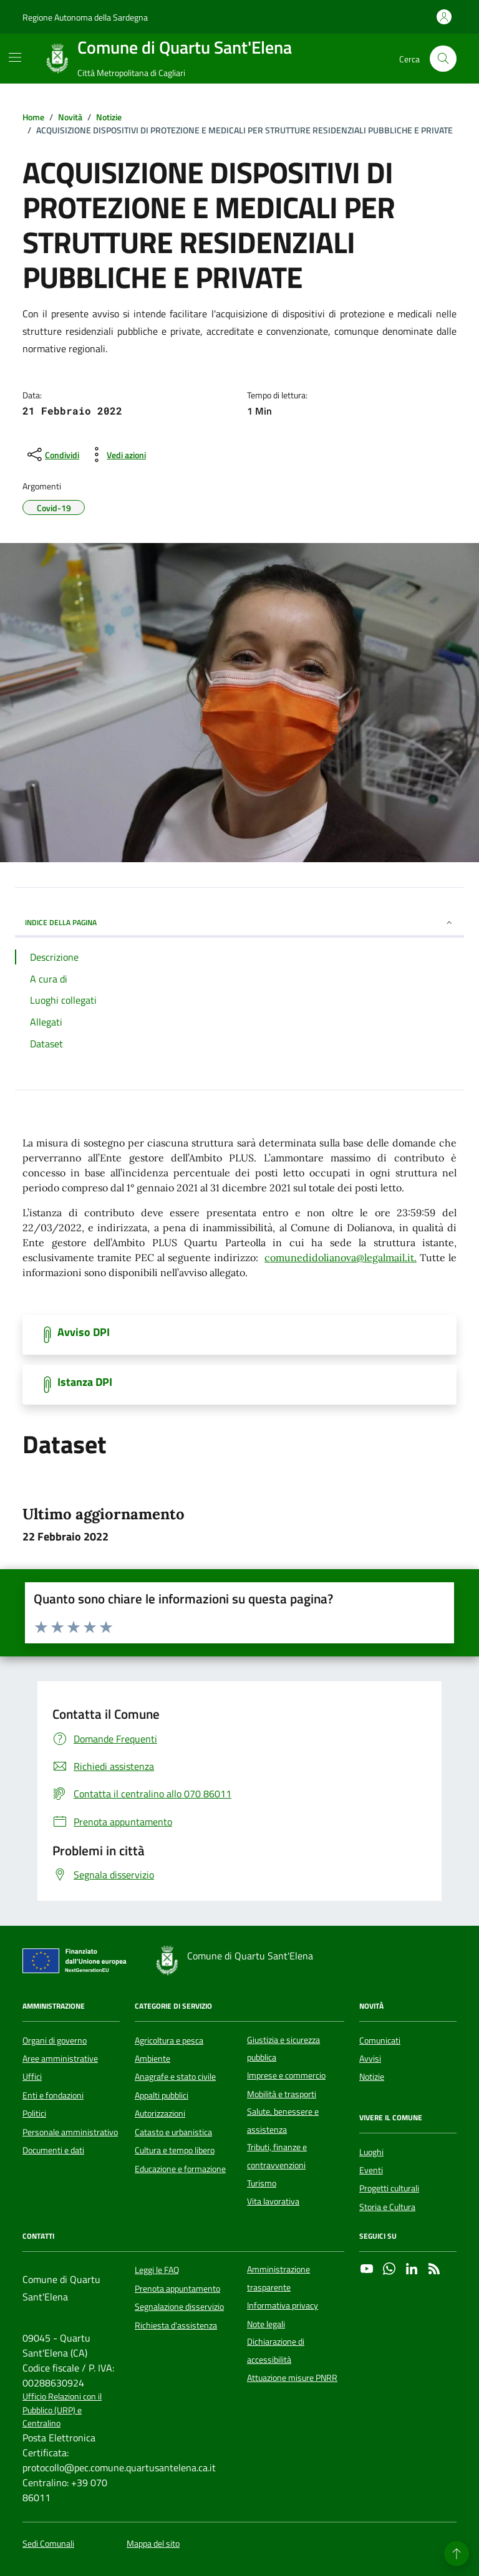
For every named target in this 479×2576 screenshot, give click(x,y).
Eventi (371, 2170)
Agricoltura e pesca (169, 2040)
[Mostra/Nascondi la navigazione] (14, 57)
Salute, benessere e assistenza (283, 2120)
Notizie (371, 2076)
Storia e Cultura (387, 2207)
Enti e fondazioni (53, 2095)
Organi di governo (54, 2040)
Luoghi (371, 2152)
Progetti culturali (389, 2188)
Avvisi (370, 2058)
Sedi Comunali (48, 2543)
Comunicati (379, 2040)
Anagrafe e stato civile (175, 2076)
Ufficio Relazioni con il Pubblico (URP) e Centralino (62, 2410)
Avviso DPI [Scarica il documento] (83, 1332)
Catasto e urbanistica (173, 2132)
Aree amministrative (60, 2058)
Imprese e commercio (286, 2075)
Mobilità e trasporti (281, 2094)
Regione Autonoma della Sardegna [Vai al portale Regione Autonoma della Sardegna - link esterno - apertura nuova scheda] (85, 17)
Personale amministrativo (70, 2132)
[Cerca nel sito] (443, 59)
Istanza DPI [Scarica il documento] (84, 1382)
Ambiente (152, 2058)
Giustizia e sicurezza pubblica (283, 2048)
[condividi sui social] (52, 454)
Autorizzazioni (160, 2113)
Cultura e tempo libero (175, 2150)
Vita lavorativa (273, 2201)
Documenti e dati (53, 2150)
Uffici (32, 2076)
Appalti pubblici (161, 2095)
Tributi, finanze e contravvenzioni (277, 2155)
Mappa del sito (153, 2543)
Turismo (261, 2183)
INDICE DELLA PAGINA (239, 922)
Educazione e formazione (180, 2169)
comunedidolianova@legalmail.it (339, 1257)
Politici (34, 2113)
